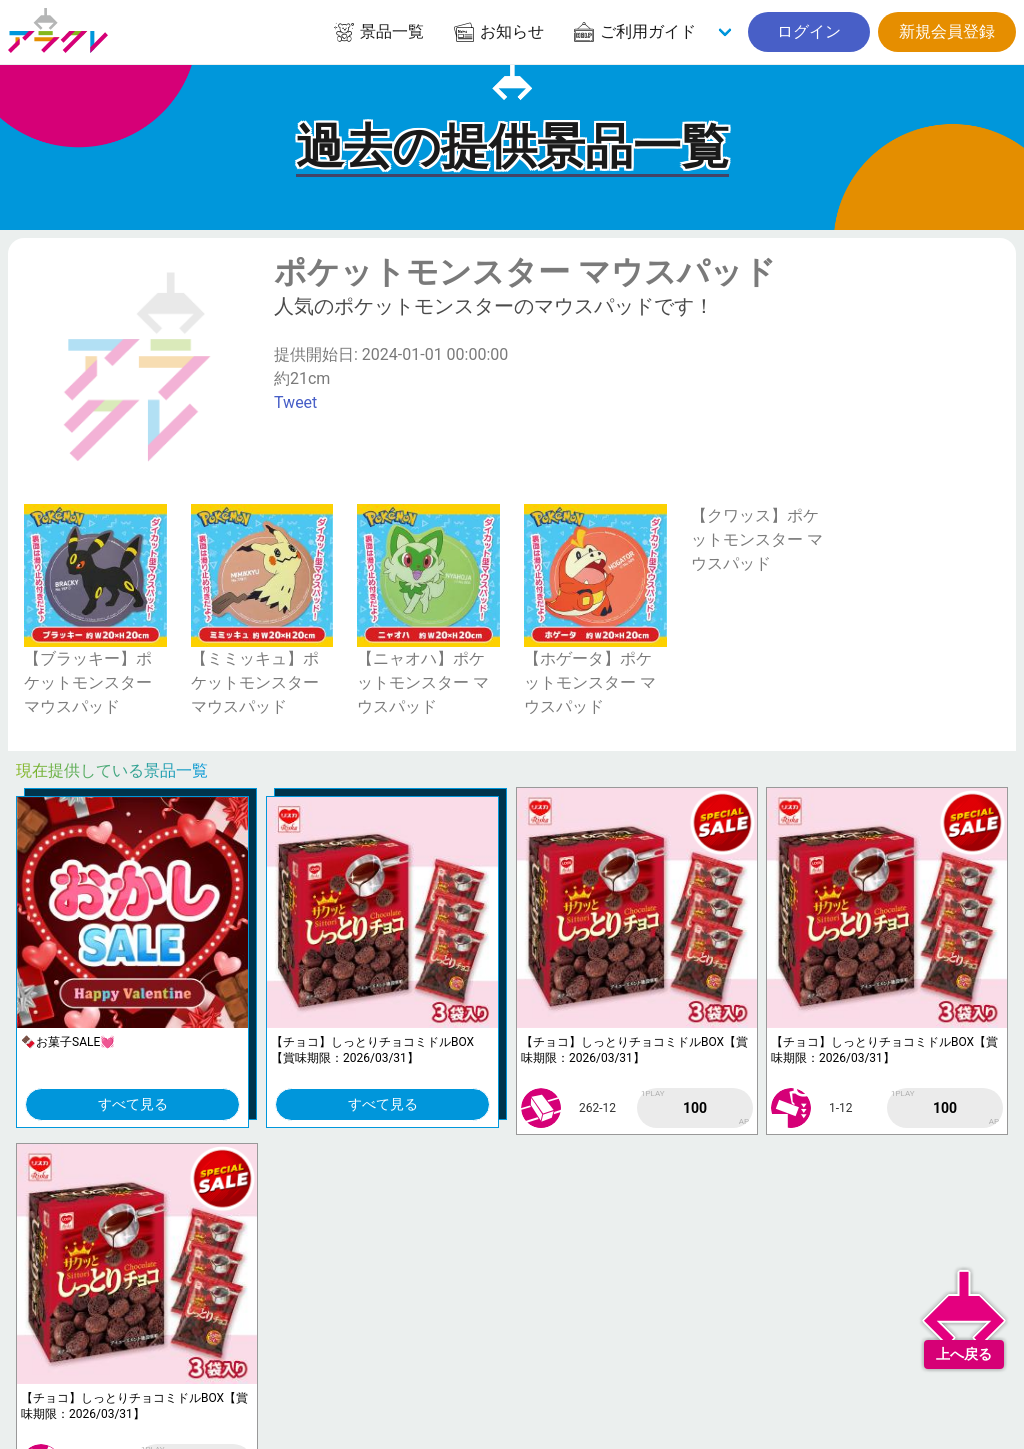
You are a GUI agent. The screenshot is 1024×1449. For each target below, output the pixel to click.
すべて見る (133, 1104)
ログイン (809, 31)
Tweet (295, 402)
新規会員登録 (947, 31)
